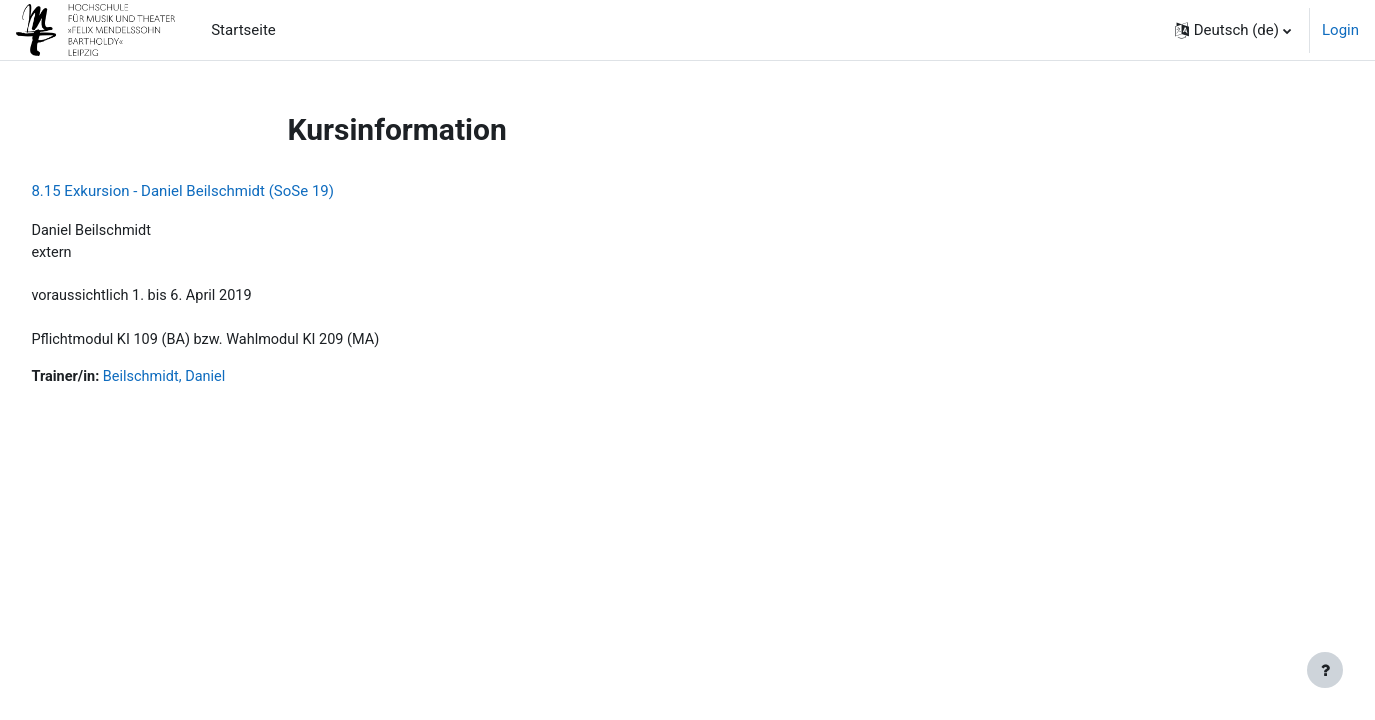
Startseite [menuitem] (243, 30)
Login (1340, 30)
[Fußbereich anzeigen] (1325, 670)
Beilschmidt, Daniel (213, 381)
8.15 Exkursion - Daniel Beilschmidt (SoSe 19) (227, 191)
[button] (1233, 30)
